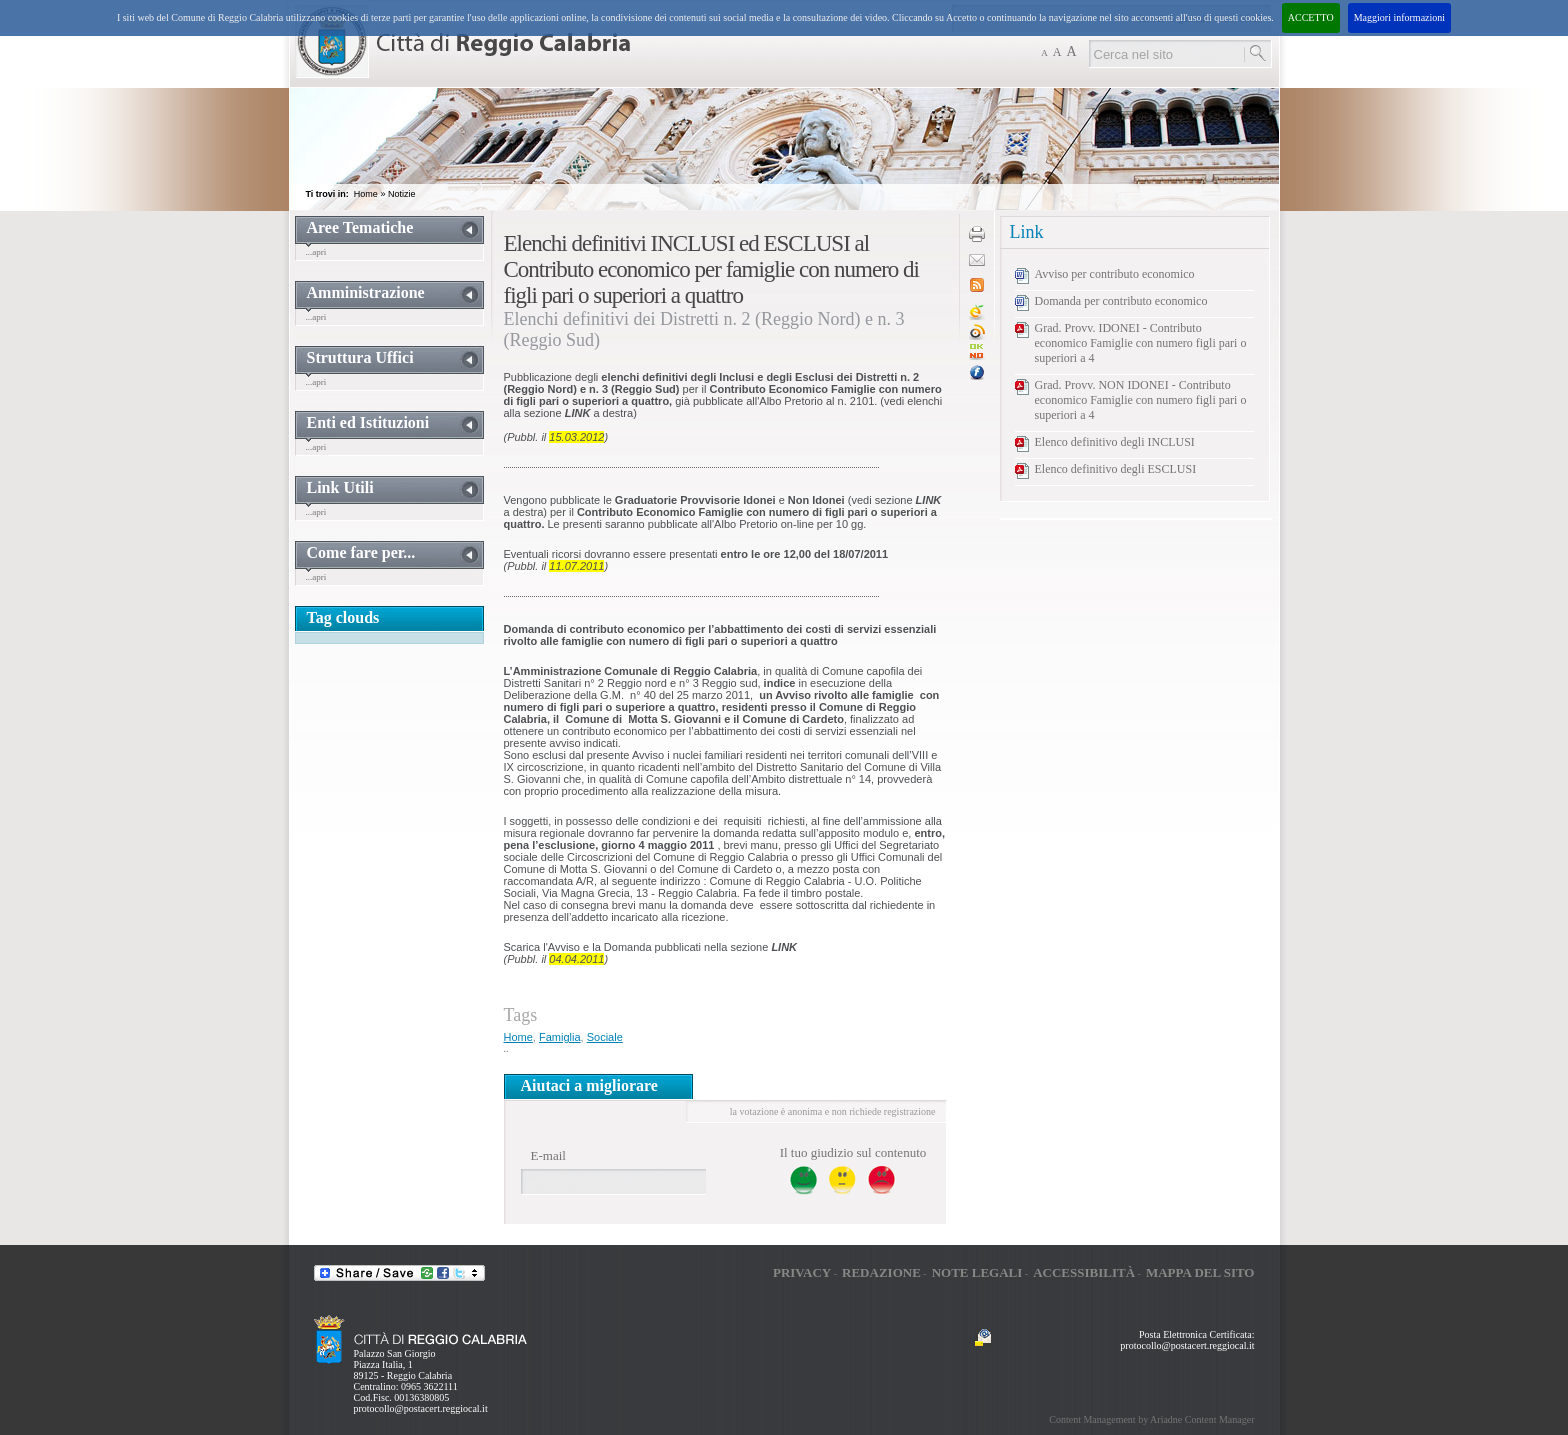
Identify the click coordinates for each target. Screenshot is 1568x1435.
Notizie (402, 194)
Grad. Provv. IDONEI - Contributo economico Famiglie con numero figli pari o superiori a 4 (1141, 343)
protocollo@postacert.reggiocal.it (421, 1408)
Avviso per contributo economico (1115, 274)
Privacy (802, 1272)
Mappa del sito (1200, 1272)
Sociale (605, 1037)
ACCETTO (1311, 17)
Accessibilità (1084, 1272)
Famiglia (560, 1037)
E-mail (548, 1155)
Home (366, 194)
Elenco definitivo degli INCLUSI (1115, 442)
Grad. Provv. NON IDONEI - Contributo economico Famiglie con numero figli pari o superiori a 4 (1141, 400)
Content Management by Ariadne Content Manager (1151, 1419)
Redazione (881, 1272)
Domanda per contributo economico (1121, 301)
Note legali (977, 1272)
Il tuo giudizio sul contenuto (853, 1152)
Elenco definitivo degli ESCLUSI (1116, 469)
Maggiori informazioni (1399, 17)
